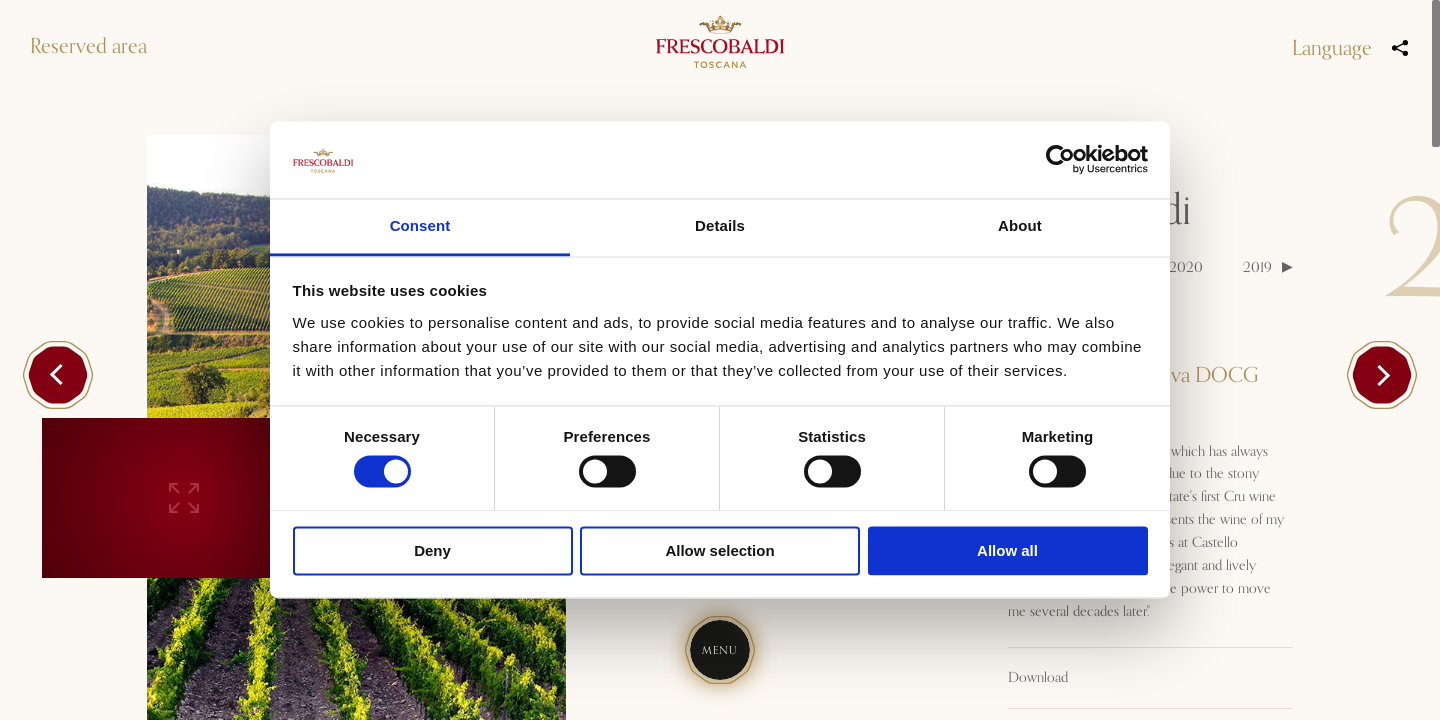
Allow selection (719, 550)
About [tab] (1020, 225)
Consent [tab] (420, 225)
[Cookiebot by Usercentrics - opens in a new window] (1060, 160)
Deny (432, 550)
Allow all (1007, 550)
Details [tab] (720, 225)
